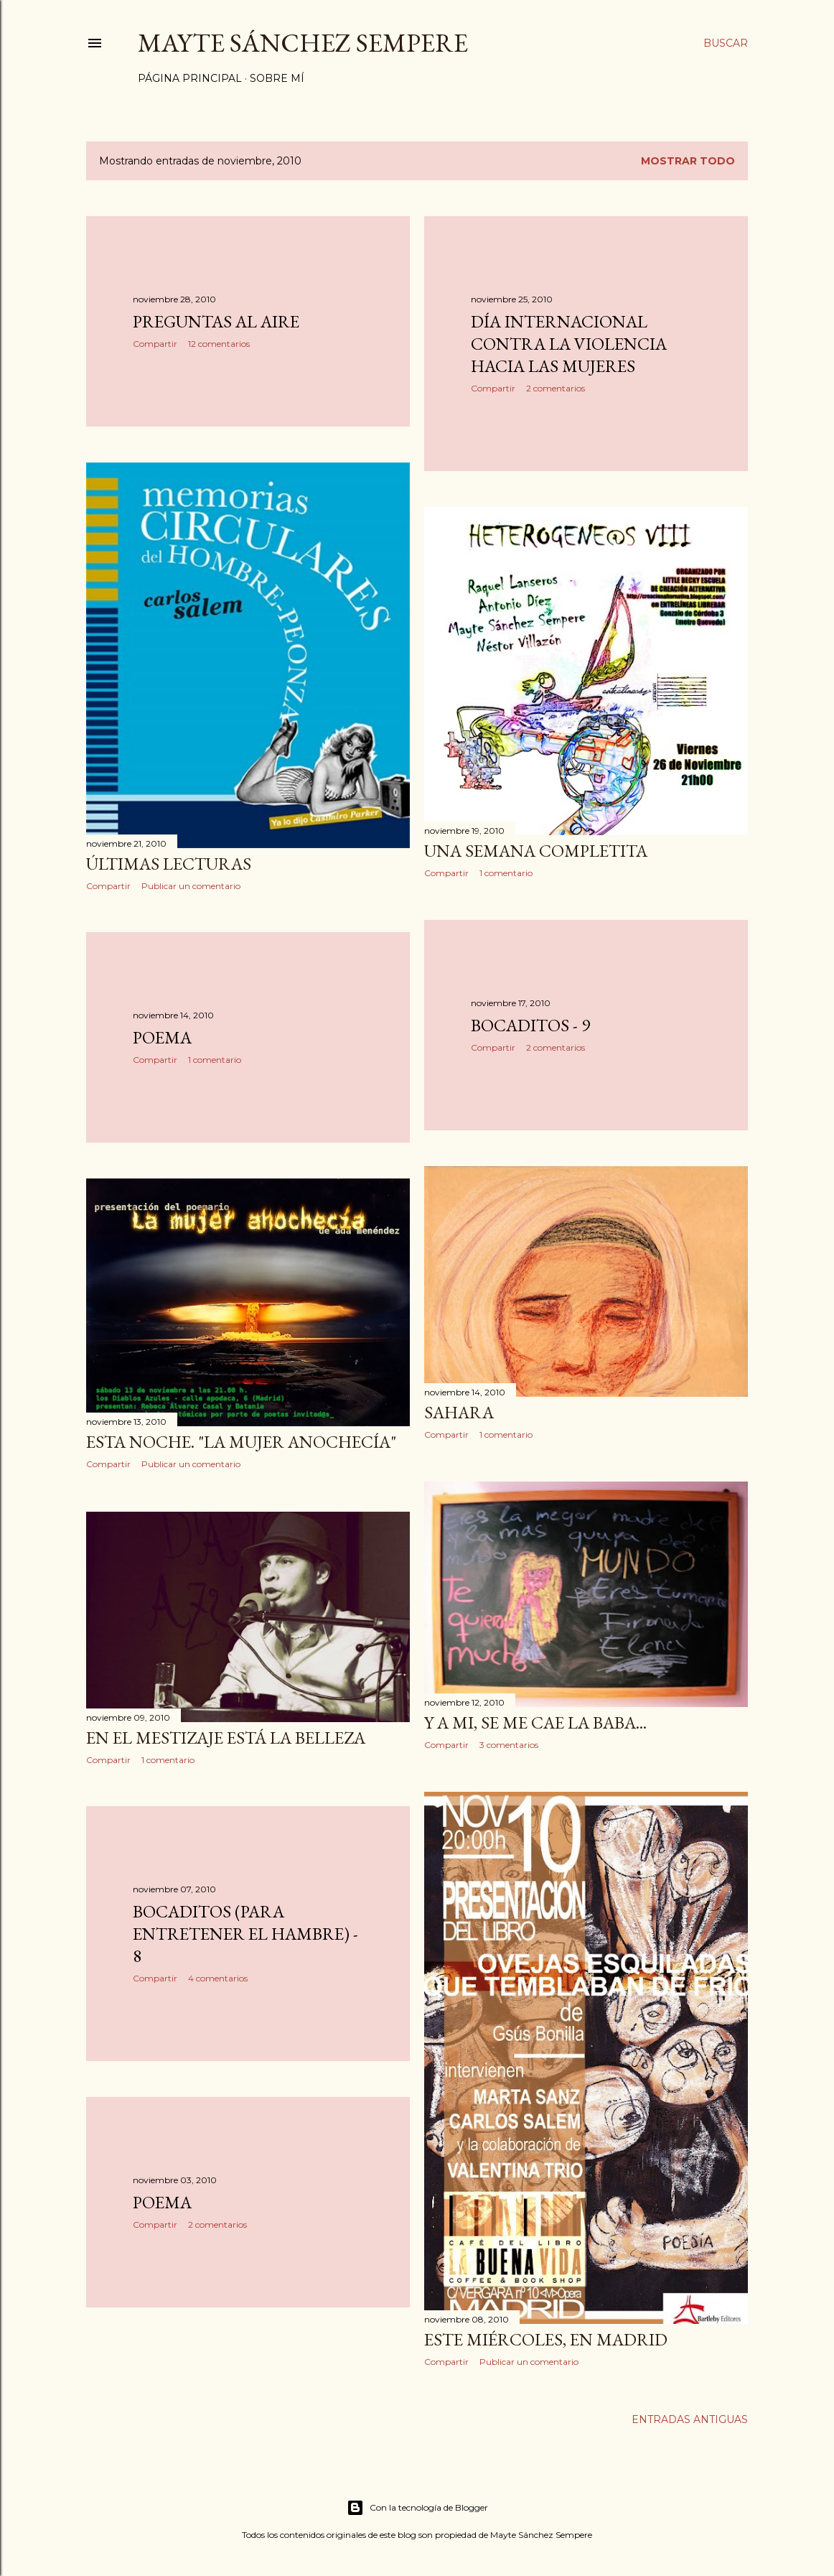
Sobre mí (277, 78)
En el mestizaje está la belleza (225, 1737)
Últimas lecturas (168, 863)
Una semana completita (535, 851)
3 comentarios (508, 1744)
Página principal (190, 78)
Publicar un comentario (190, 885)
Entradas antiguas (690, 2419)
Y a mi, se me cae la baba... (535, 1722)
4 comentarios (218, 1978)
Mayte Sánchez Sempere (303, 43)
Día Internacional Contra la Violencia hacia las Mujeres (569, 343)
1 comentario (506, 873)
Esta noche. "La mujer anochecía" (241, 1442)
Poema (162, 1037)
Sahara (459, 1412)
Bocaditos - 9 (530, 1025)
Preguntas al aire (216, 321)
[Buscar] (725, 43)
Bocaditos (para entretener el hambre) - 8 (245, 1933)
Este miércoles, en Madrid (545, 2339)
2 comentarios (555, 388)
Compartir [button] (155, 343)
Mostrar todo (688, 160)
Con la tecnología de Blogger (417, 2507)
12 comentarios (219, 343)
